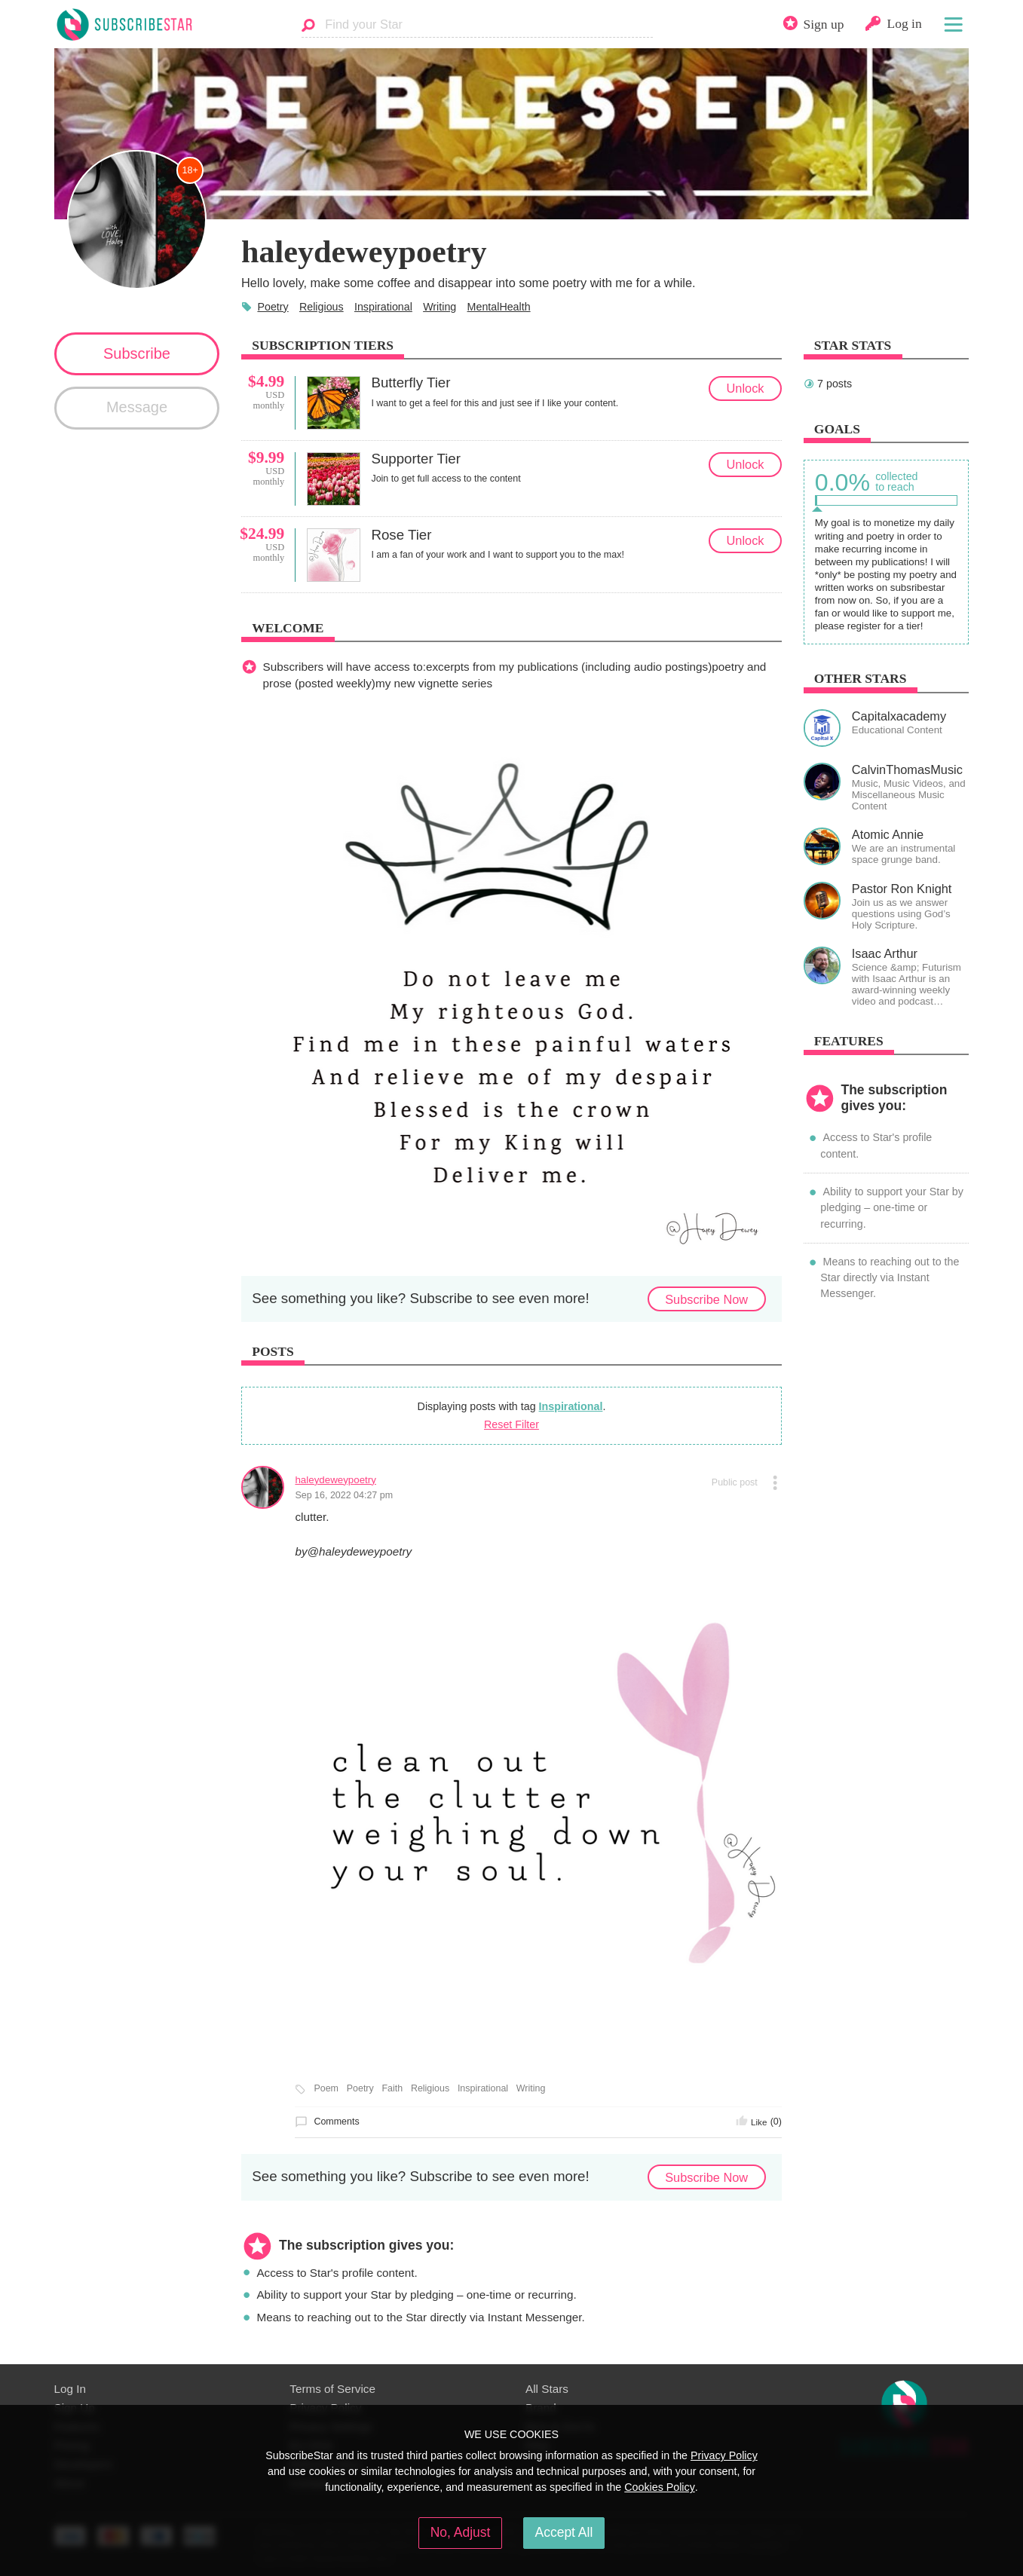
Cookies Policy (659, 2487)
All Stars (546, 2388)
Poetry (272, 307)
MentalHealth (499, 307)
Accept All (564, 2532)
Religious (321, 307)
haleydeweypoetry (335, 1479)
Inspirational (383, 307)
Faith (392, 2088)
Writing (439, 307)
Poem (326, 2088)
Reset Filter (511, 1424)
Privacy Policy (724, 2455)
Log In (70, 2388)
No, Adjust (460, 2532)
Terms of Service (332, 2388)
